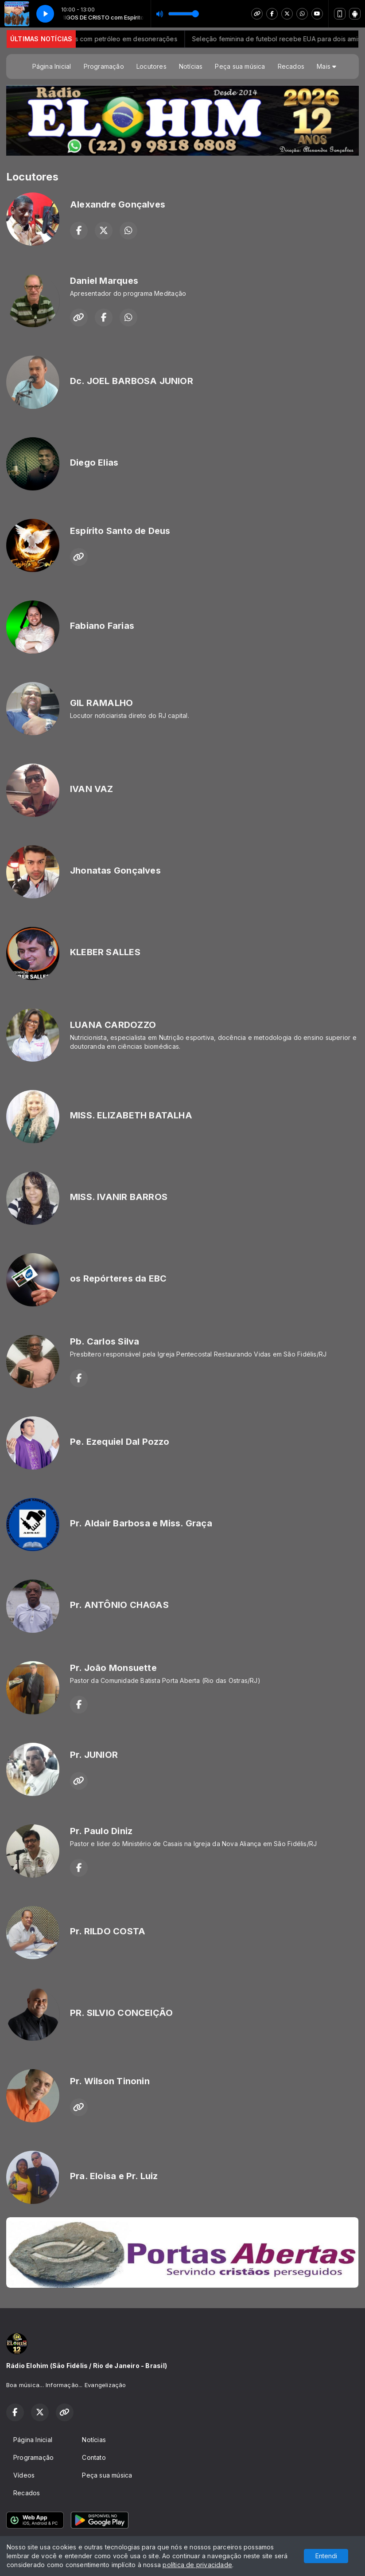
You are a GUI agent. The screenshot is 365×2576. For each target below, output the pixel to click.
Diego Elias (94, 462)
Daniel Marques (104, 280)
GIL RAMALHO (101, 703)
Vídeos (24, 2475)
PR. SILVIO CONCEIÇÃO (121, 2012)
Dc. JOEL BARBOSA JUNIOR (131, 381)
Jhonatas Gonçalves (115, 870)
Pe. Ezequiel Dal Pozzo (120, 1441)
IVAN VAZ (91, 789)
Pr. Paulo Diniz (101, 1831)
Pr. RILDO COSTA (107, 1931)
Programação (104, 66)
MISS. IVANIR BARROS (118, 1197)
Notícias (191, 66)
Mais (326, 66)
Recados (291, 66)
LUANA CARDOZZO (113, 1024)
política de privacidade (197, 2564)
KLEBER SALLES (105, 952)
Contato (93, 2457)
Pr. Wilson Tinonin (110, 2081)
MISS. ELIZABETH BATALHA (131, 1115)
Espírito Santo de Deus (120, 530)
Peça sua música (240, 66)
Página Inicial (51, 66)
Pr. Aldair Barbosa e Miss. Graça (141, 1523)
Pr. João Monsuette (113, 1667)
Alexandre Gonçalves (117, 204)
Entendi (326, 2556)
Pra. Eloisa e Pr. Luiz (114, 2176)
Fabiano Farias (102, 625)
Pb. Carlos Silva (104, 1341)
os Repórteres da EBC (118, 1278)
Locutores (151, 66)
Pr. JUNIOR (94, 1754)
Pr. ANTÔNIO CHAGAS (119, 1605)
